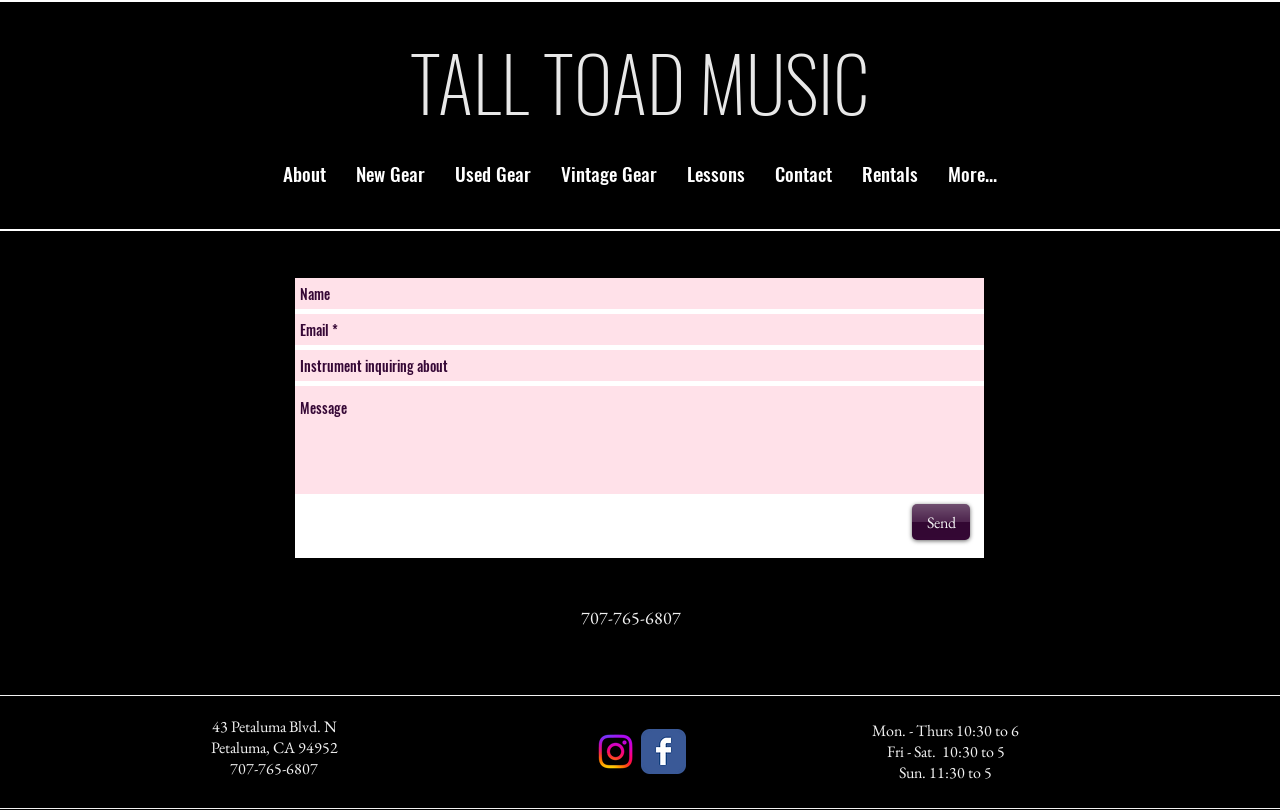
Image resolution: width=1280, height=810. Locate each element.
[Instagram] (615, 751)
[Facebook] (663, 751)
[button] (390, 173)
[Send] (941, 522)
